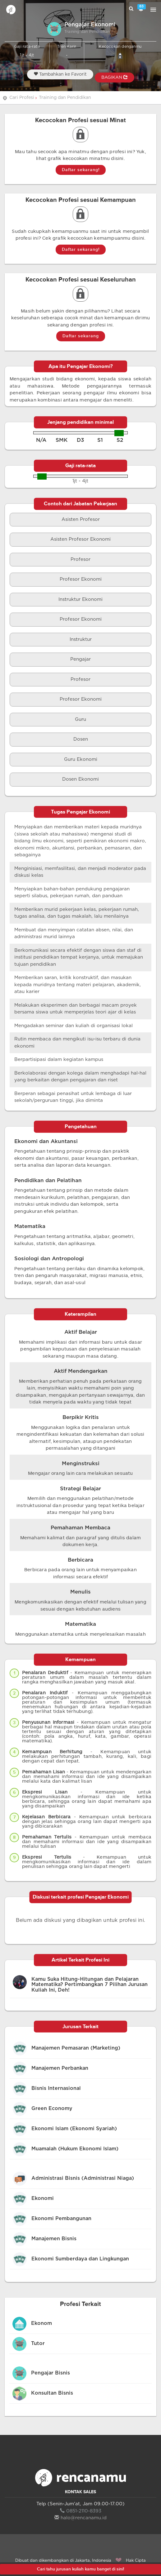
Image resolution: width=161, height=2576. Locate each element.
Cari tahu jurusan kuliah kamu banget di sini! (80, 2569)
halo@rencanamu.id (80, 2518)
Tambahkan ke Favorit (60, 74)
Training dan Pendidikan (65, 97)
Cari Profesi (21, 97)
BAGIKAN (114, 77)
